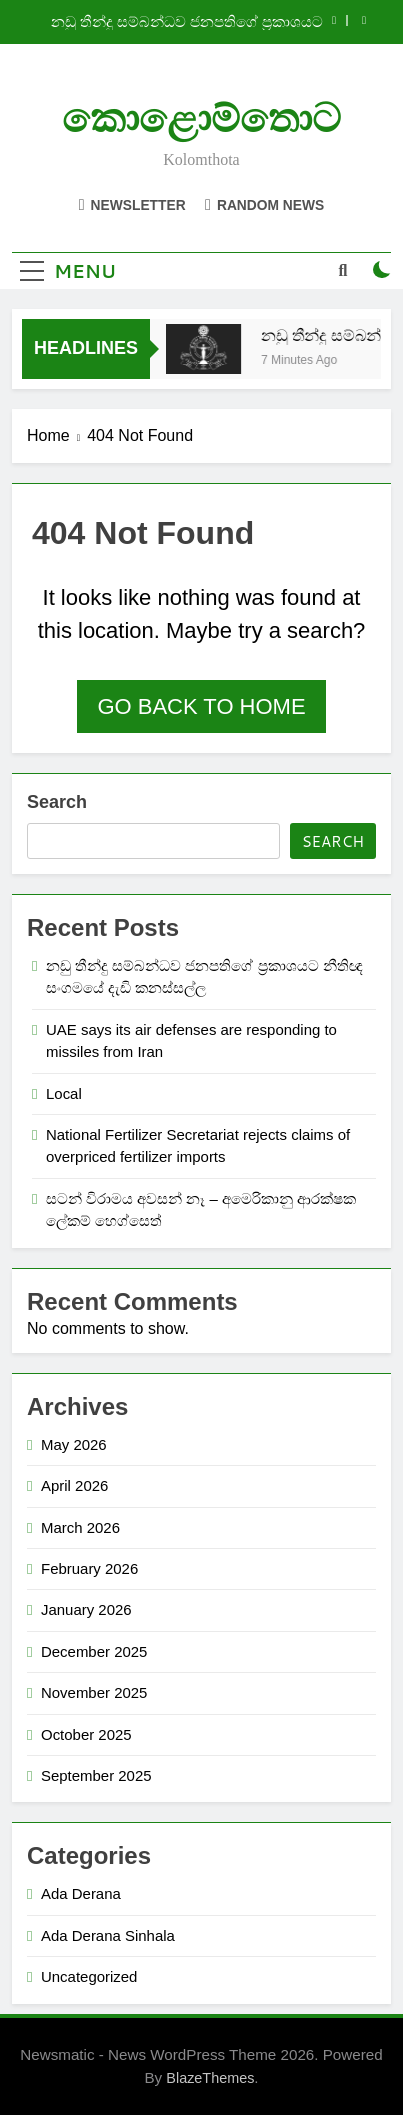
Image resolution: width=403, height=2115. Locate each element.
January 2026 (86, 1609)
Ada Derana (81, 1893)
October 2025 (86, 1734)
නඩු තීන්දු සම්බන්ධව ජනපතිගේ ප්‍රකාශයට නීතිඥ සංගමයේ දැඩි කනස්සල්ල (187, 22)
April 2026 (74, 1485)
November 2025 (94, 1692)
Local (64, 1093)
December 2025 (94, 1651)
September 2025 (96, 1775)
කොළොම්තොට (201, 118)
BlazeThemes (210, 2078)
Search (57, 802)
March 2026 (80, 1527)
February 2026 (89, 1568)
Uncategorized (89, 1976)
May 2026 (74, 1444)
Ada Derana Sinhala (108, 1935)
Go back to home (201, 706)
